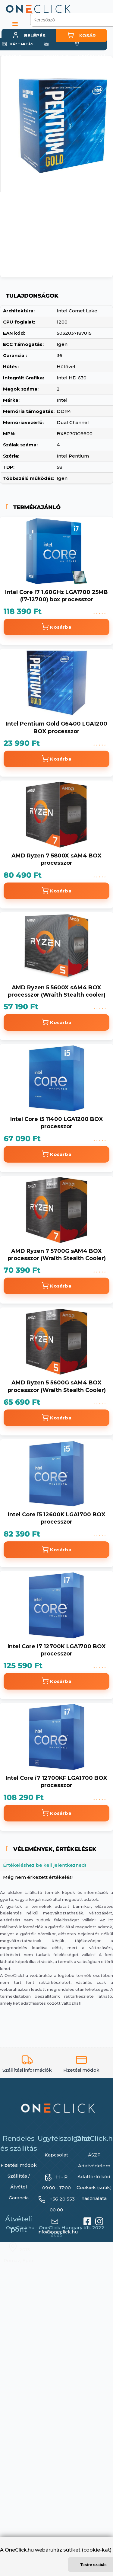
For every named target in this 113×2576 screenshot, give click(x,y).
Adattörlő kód (94, 2176)
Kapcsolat (56, 2155)
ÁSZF (94, 2155)
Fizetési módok (19, 2165)
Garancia (19, 2198)
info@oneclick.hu (58, 2232)
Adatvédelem (94, 2166)
